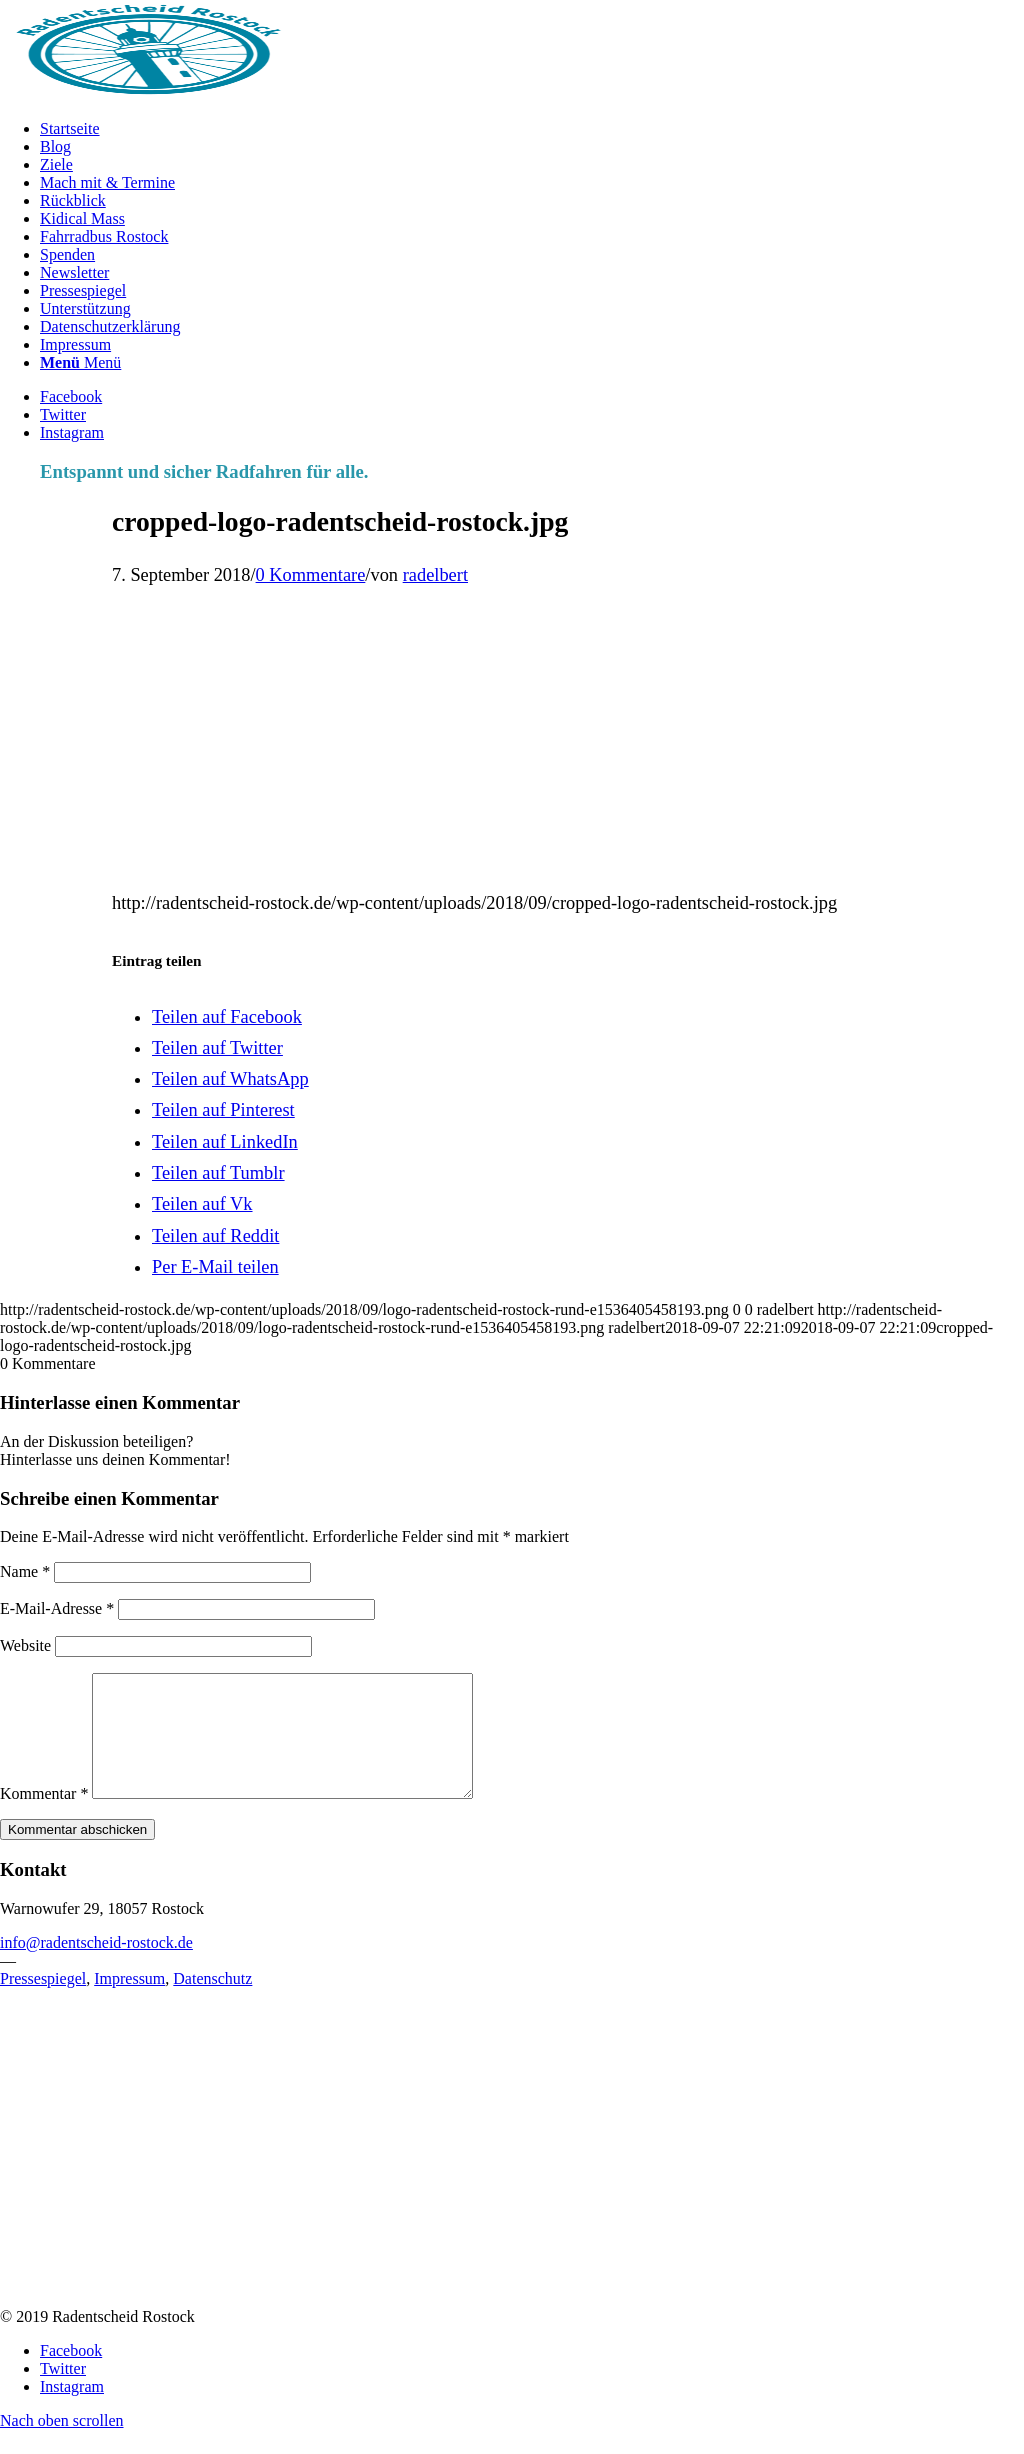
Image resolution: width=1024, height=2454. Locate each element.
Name (25, 1571)
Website (25, 1645)
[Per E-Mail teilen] (215, 1267)
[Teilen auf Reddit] (215, 1236)
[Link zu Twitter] (63, 414)
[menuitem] (532, 129)
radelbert (435, 575)
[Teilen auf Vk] (202, 1204)
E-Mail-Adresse (57, 1608)
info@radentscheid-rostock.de (96, 1966)
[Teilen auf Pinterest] (223, 1110)
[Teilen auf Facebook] (227, 1017)
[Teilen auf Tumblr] (218, 1173)
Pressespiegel (43, 2002)
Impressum (129, 2002)
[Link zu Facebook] (71, 396)
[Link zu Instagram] (72, 432)
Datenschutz (212, 2002)
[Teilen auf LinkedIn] (225, 1142)
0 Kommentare (311, 575)
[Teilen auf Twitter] (217, 1048)
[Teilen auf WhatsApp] (230, 1079)
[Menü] (80, 362)
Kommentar (44, 1817)
